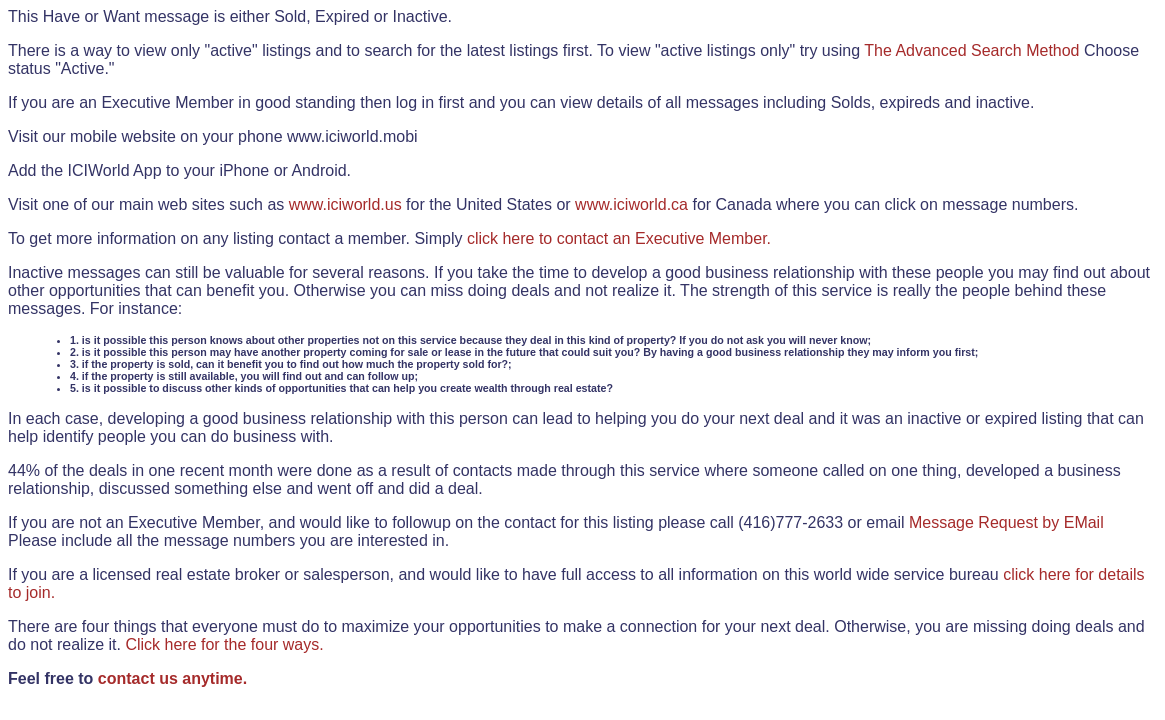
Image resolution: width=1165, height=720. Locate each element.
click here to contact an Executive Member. (619, 238)
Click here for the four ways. (224, 644)
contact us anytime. (172, 678)
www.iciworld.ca (631, 204)
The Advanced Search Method (971, 50)
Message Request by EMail (1006, 522)
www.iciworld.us (345, 204)
